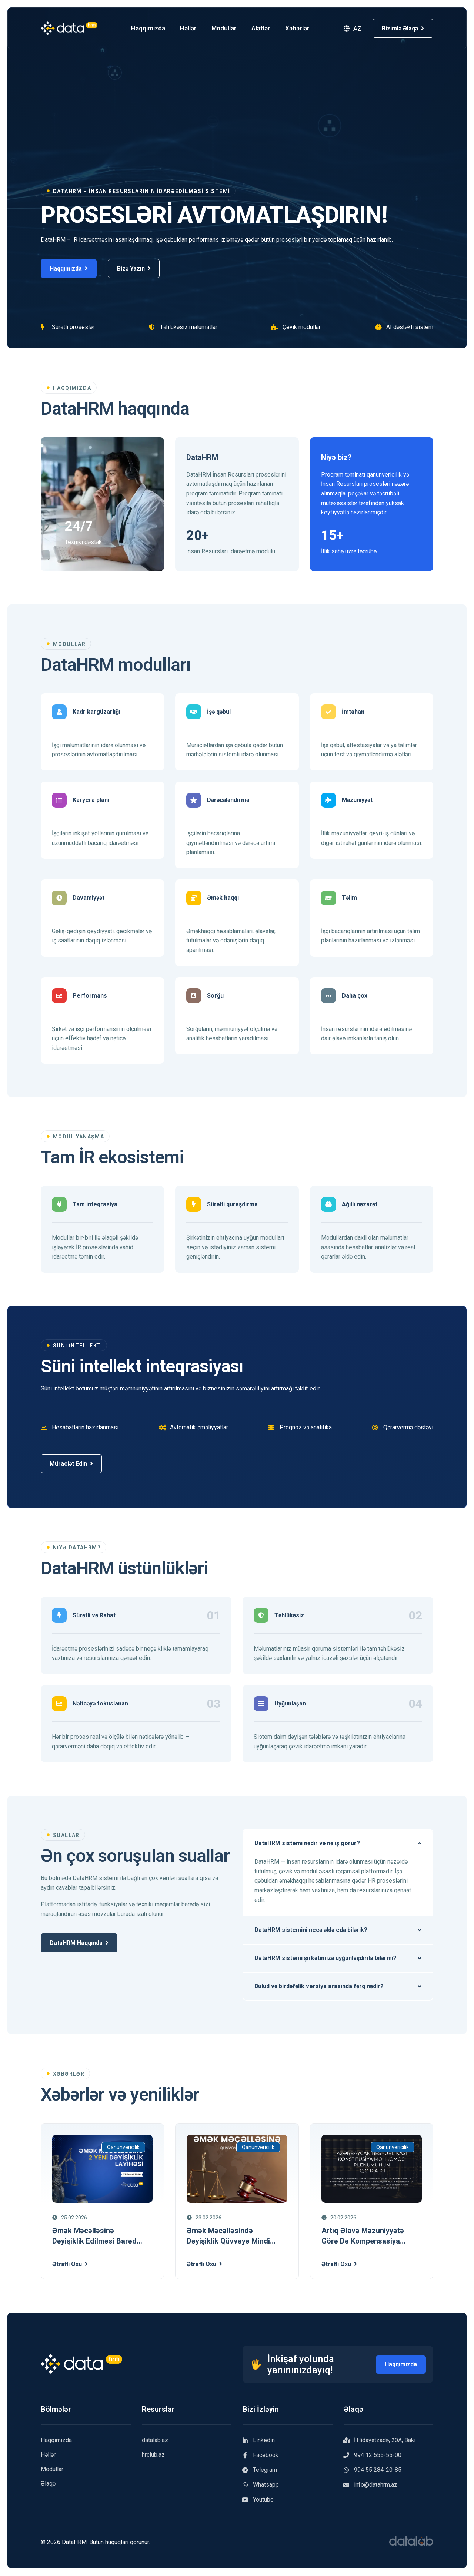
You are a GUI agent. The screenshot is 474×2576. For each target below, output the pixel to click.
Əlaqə (48, 2483)
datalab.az (155, 2440)
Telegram (260, 2470)
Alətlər (267, 28)
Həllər (194, 28)
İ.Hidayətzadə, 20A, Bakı (379, 2440)
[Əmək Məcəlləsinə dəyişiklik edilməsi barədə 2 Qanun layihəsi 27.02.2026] (102, 2169)
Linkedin (259, 2440)
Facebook (260, 2455)
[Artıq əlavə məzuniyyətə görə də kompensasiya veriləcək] (371, 2169)
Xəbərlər (303, 28)
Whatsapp (261, 2485)
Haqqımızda (154, 28)
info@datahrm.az (370, 2485)
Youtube (258, 2500)
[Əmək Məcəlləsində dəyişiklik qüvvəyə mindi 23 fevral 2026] (237, 2169)
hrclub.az (153, 2455)
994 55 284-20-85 (372, 2470)
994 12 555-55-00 (372, 2455)
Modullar (230, 28)
